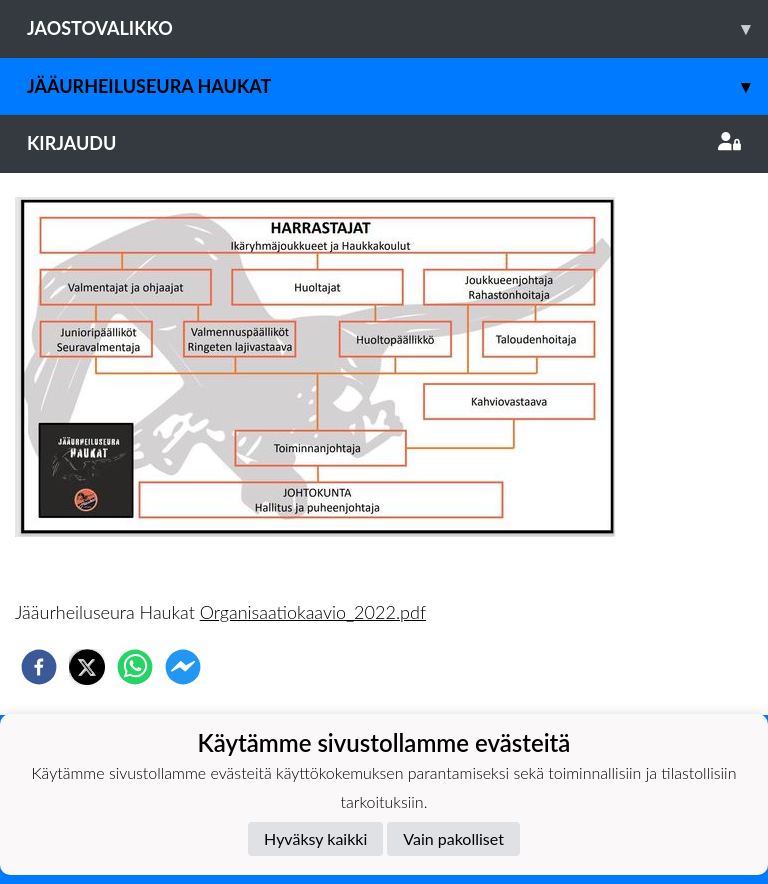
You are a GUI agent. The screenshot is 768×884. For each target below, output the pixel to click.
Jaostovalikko (397, 28)
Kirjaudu (384, 143)
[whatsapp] (135, 667)
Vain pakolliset (453, 838)
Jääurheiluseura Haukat (397, 86)
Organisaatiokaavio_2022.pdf (313, 612)
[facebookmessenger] (183, 667)
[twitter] (87, 667)
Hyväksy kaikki (315, 838)
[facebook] (39, 667)
